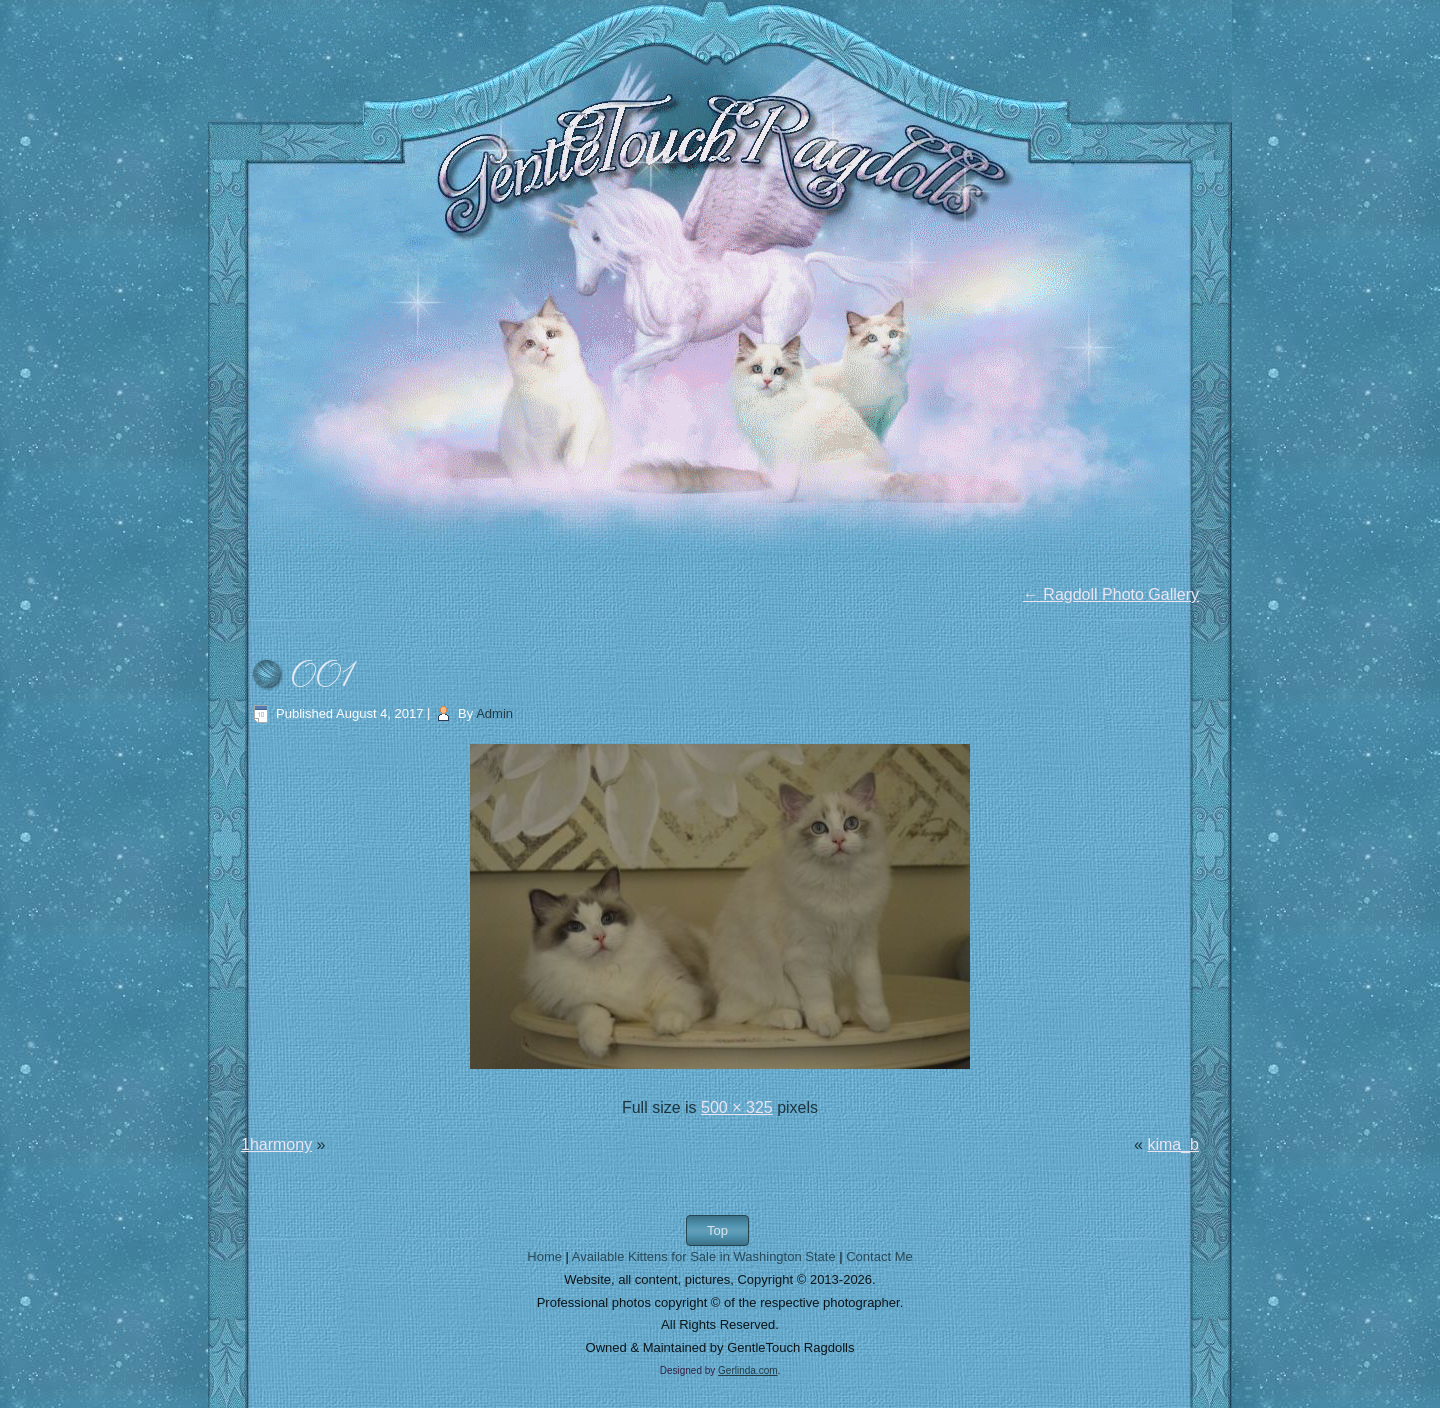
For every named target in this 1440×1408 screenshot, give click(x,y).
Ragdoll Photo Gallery (1111, 594)
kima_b (1173, 1144)
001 (322, 677)
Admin (494, 713)
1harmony (276, 1144)
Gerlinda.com (747, 1370)
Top (717, 1230)
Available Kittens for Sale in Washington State (704, 1256)
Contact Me (879, 1256)
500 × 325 (737, 1107)
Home (544, 1256)
